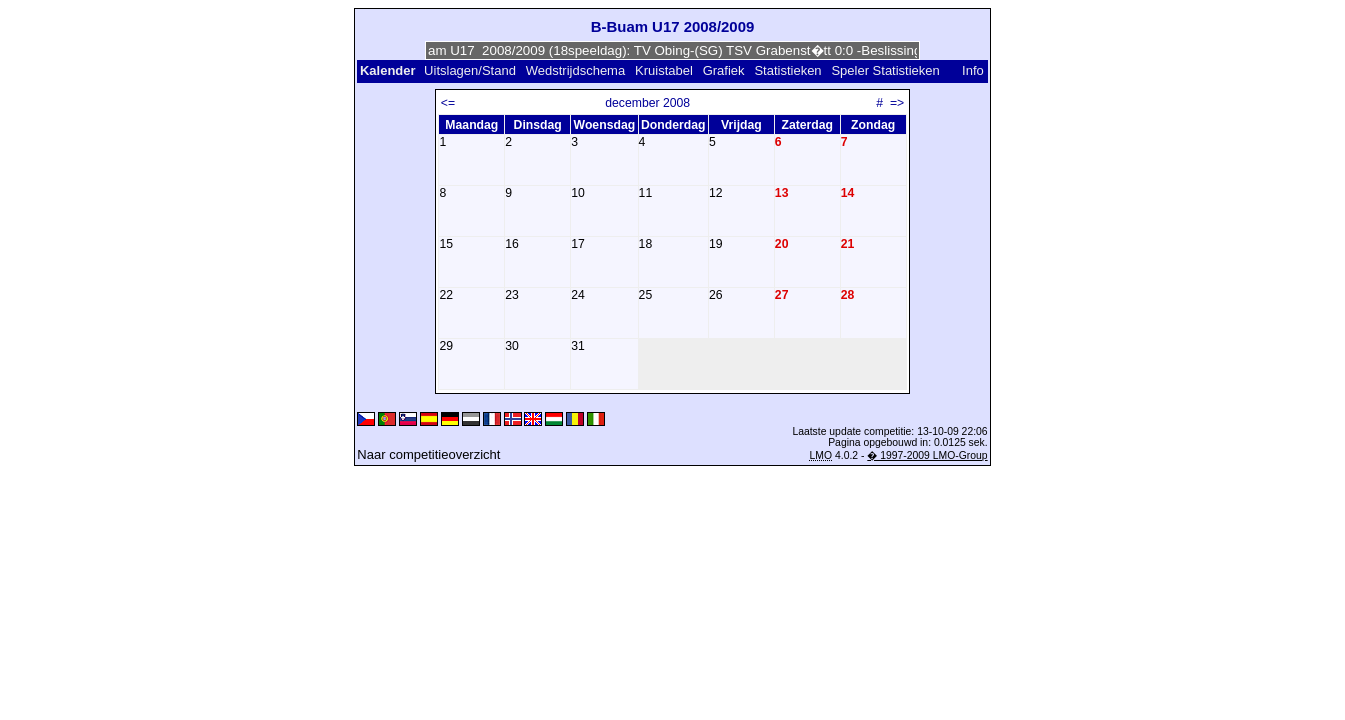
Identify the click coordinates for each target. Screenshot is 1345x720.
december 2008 (647, 103)
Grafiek (724, 70)
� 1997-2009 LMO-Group (927, 455)
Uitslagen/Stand (470, 70)
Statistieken (787, 70)
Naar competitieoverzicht (428, 454)
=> (897, 103)
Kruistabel (664, 70)
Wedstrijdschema (575, 70)
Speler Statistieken (885, 70)
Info (973, 70)
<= (448, 103)
